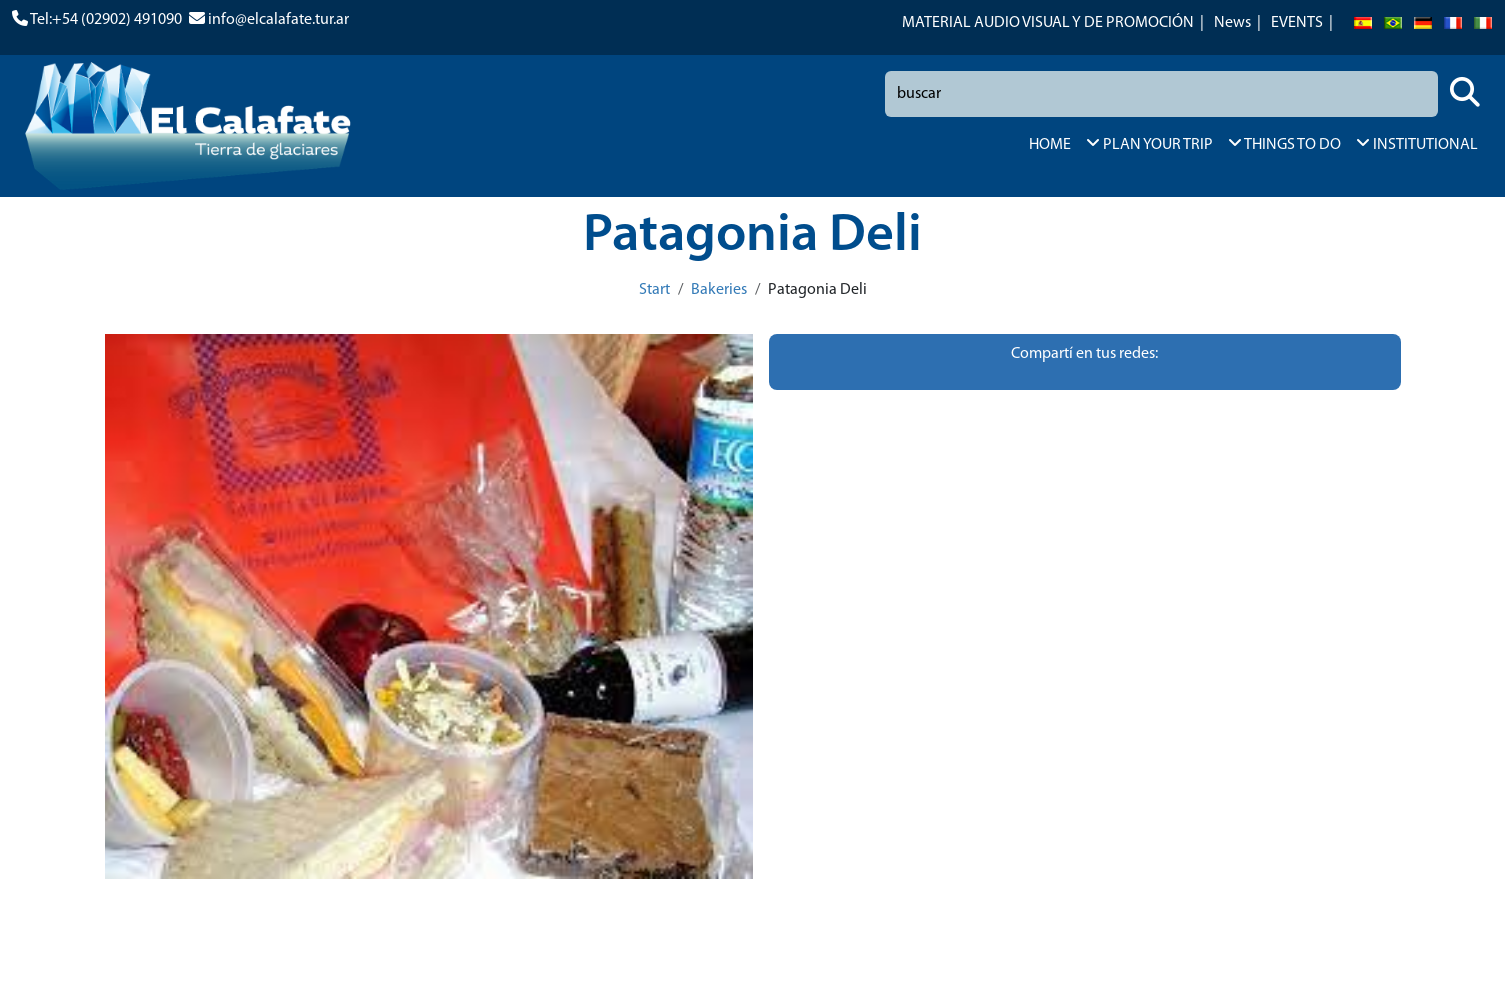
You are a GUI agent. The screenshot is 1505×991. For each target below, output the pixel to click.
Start (654, 290)
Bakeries (719, 290)
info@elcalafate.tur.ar (278, 20)
